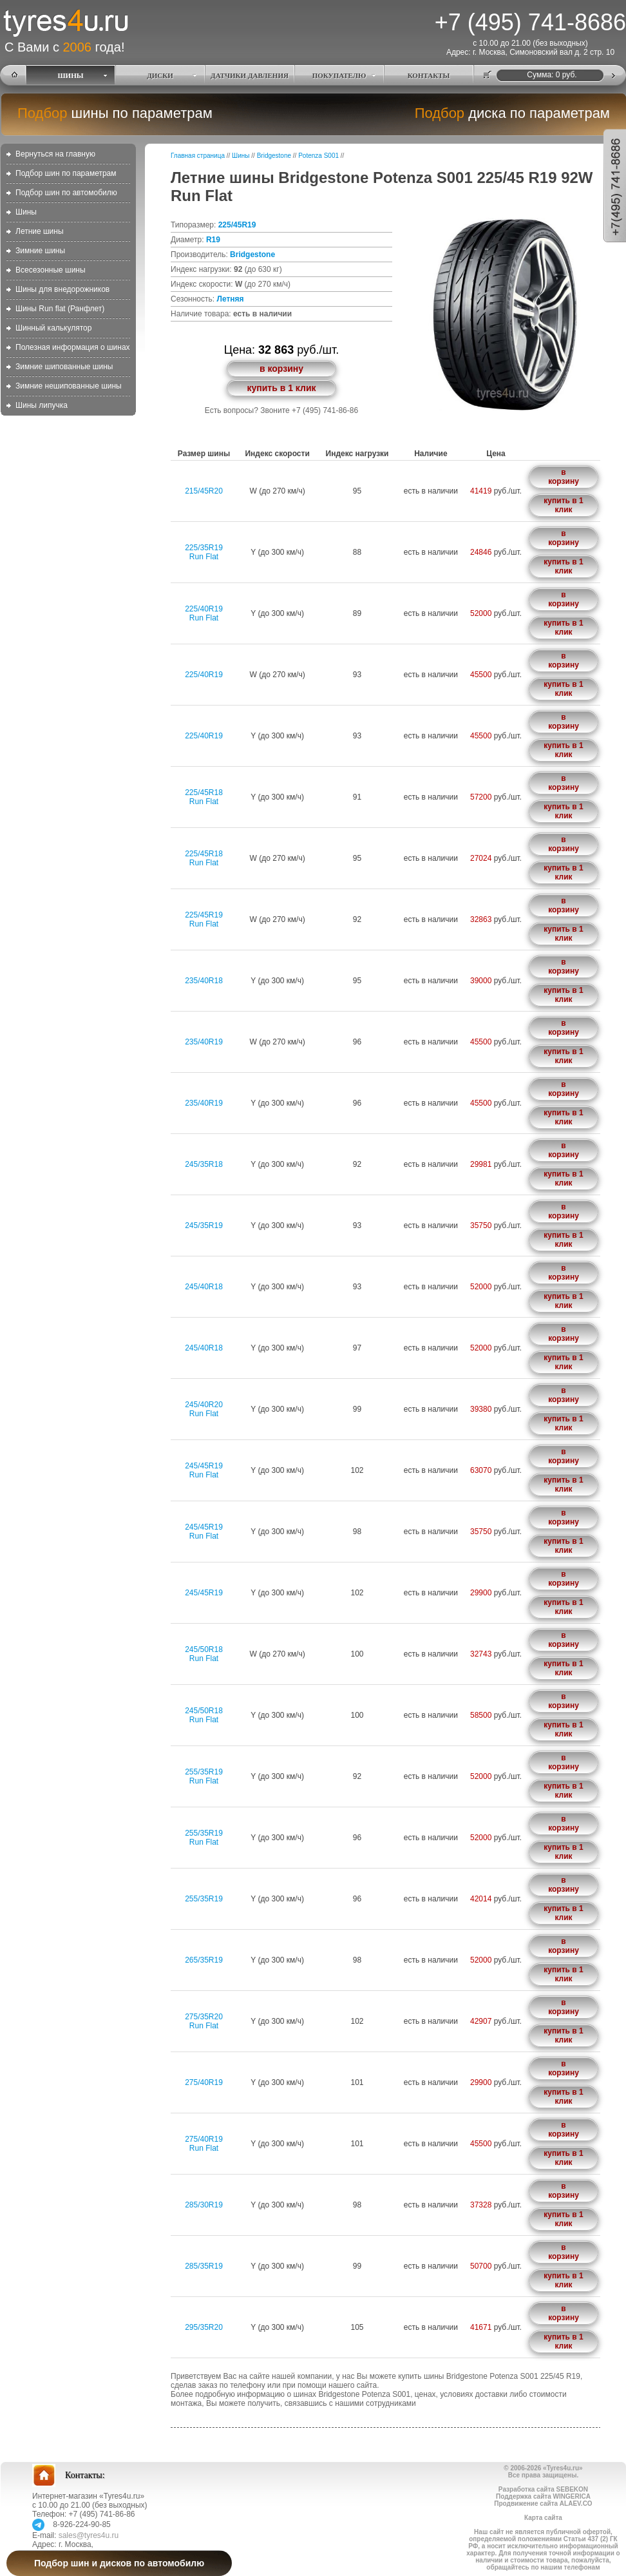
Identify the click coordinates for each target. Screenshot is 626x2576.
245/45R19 (204, 1592)
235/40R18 (204, 980)
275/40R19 (204, 2082)
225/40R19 (204, 674)
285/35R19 (204, 2266)
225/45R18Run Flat (204, 797)
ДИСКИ (160, 75)
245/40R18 (204, 1286)
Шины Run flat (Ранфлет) (59, 308)
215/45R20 (204, 490)
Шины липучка (41, 405)
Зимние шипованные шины (64, 366)
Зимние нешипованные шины (68, 385)
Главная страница (198, 155)
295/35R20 (204, 2327)
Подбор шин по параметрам (66, 173)
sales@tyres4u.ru (89, 2535)
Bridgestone (274, 155)
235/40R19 (204, 1041)
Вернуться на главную (55, 154)
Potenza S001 (318, 155)
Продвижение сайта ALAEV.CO (543, 2503)
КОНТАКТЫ (429, 75)
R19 (213, 239)
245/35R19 (204, 1225)
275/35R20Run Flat (204, 2021)
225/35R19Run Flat (204, 552)
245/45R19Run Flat (204, 1470)
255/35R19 (204, 1898)
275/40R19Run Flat (204, 2144)
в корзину (281, 368)
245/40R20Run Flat (204, 1409)
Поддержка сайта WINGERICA (543, 2496)
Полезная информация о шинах (72, 347)
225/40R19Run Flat (204, 613)
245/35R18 (204, 1164)
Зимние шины (40, 250)
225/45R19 (237, 224)
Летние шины (39, 231)
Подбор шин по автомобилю (66, 192)
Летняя (229, 298)
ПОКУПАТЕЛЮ (339, 75)
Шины (26, 211)
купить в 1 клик (281, 388)
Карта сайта (543, 2517)
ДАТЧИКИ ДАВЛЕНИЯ (250, 75)
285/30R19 (204, 2204)
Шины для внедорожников (62, 289)
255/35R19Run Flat (204, 1776)
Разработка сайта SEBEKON (543, 2489)
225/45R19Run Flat (204, 919)
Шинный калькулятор (53, 327)
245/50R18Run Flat (204, 1654)
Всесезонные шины (50, 269)
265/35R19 (204, 1960)
